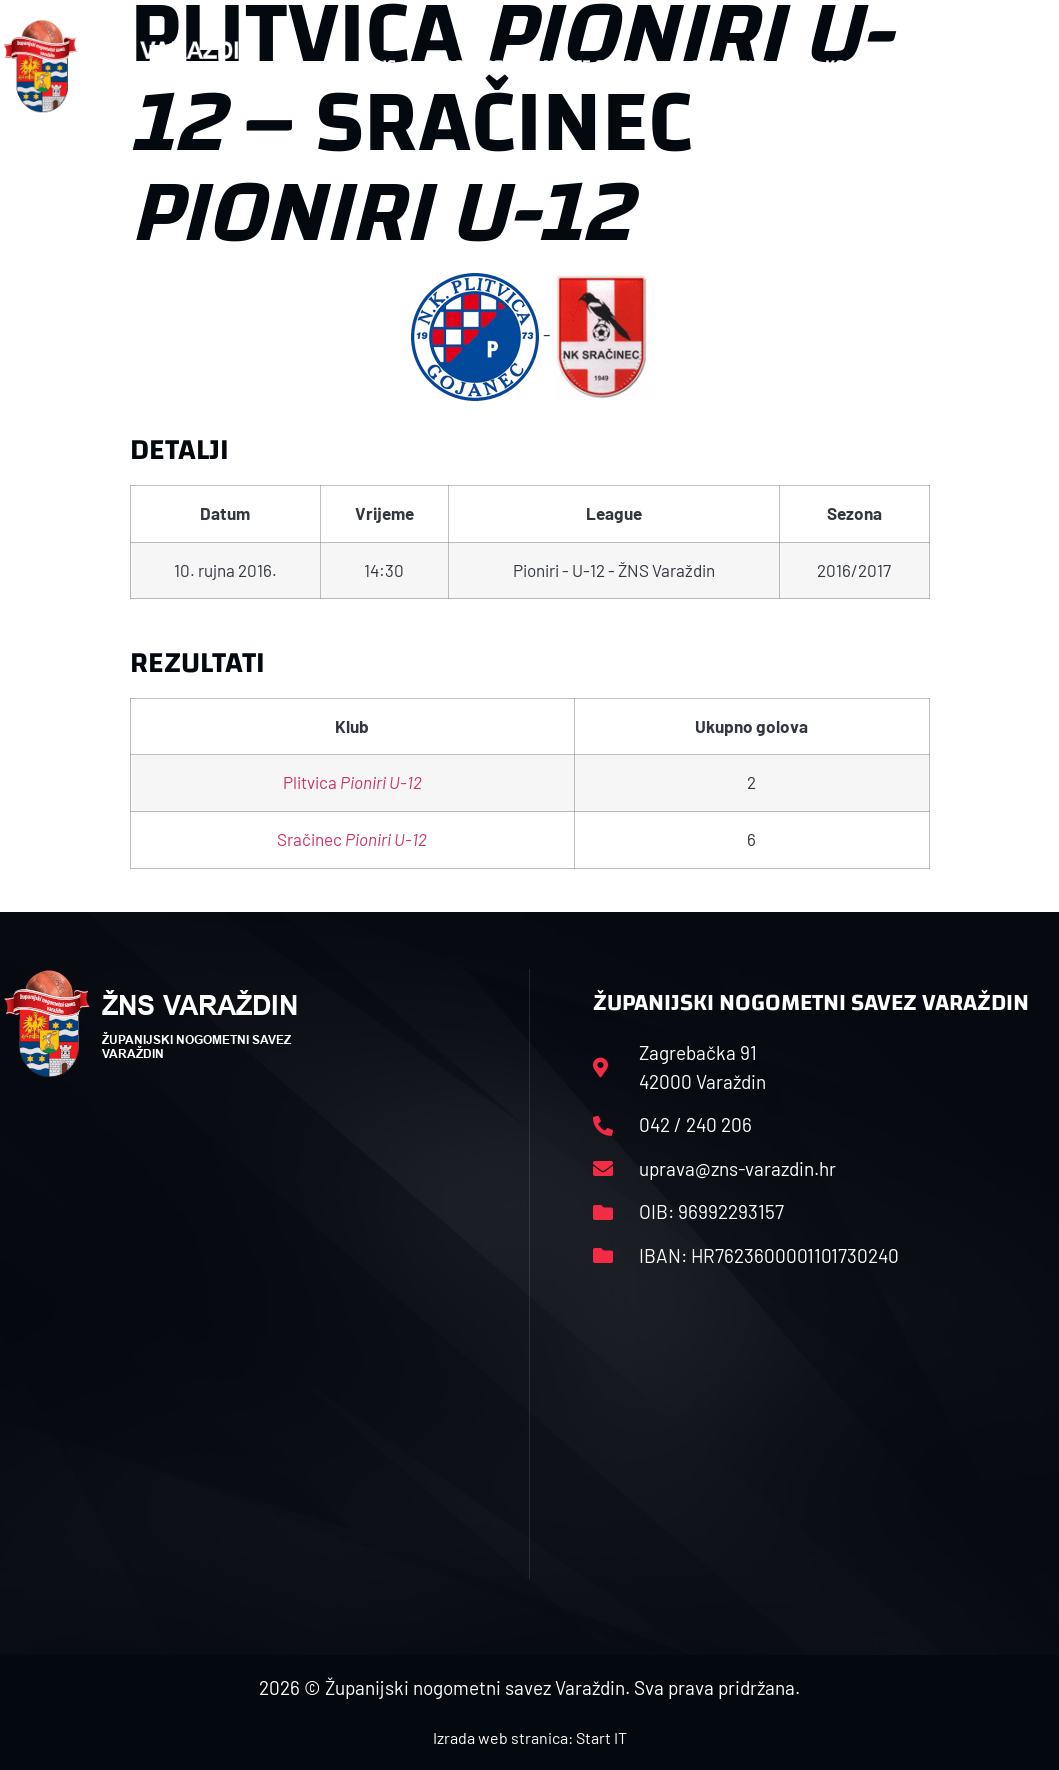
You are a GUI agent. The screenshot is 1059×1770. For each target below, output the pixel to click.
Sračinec (352, 839)
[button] (1017, 66)
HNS (380, 65)
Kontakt (868, 66)
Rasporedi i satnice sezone (544, 65)
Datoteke (739, 66)
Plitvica (352, 782)
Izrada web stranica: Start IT (530, 1737)
